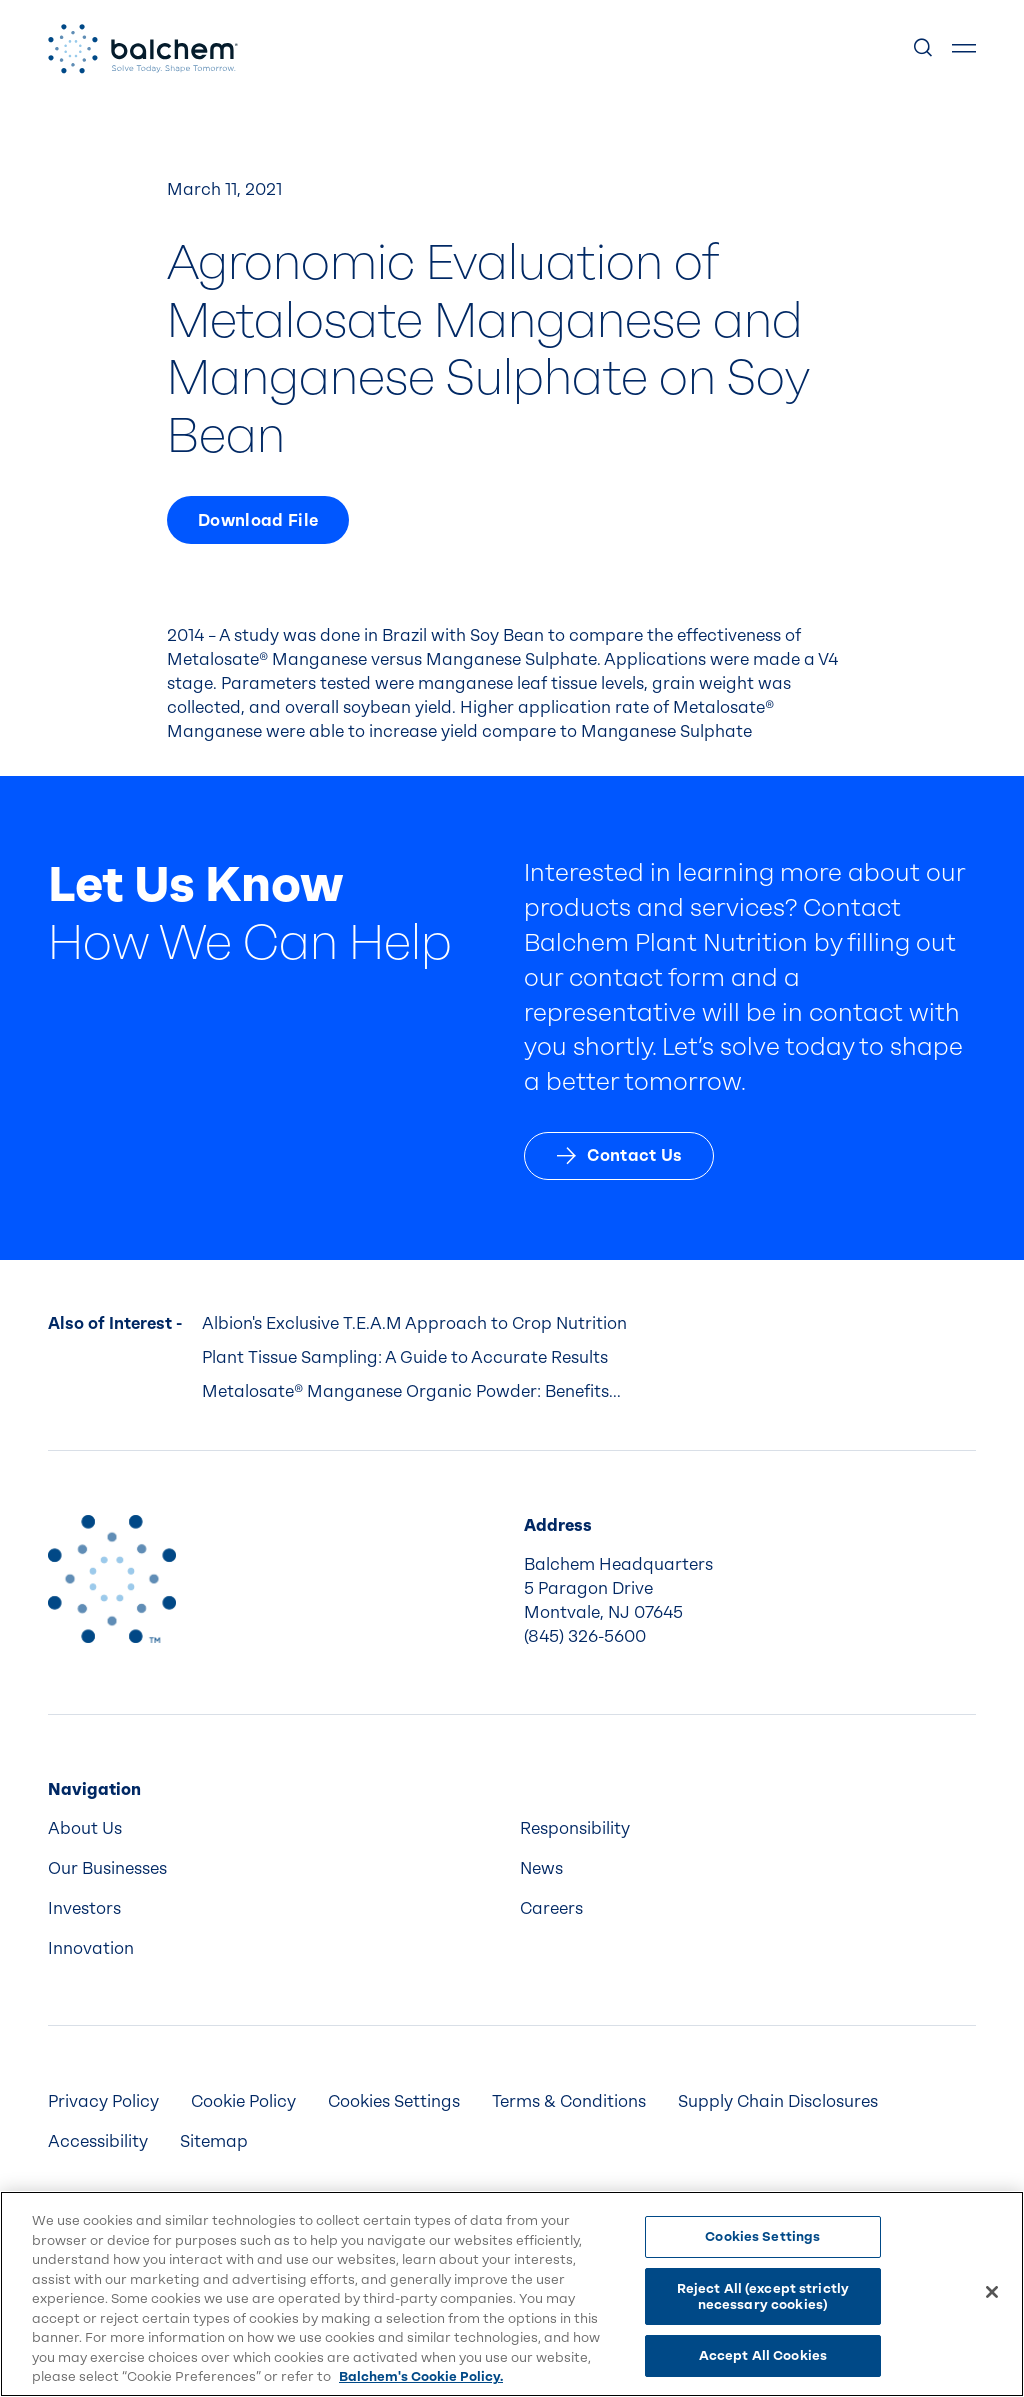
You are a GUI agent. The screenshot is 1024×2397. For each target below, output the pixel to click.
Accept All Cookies (763, 2355)
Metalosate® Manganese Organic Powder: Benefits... (411, 1391)
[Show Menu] (964, 49)
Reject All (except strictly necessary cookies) (763, 2296)
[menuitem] (276, 1829)
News (541, 1868)
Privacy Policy (103, 2101)
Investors (84, 1908)
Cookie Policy (243, 2101)
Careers (551, 1908)
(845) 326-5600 (585, 1636)
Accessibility (98, 2141)
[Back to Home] (112, 1579)
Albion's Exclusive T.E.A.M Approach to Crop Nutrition (414, 1323)
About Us (85, 1828)
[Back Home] (143, 49)
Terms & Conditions (569, 2101)
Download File (258, 520)
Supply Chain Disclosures (778, 2101)
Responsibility (575, 1828)
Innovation (91, 1948)
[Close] (992, 2292)
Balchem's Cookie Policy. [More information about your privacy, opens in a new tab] (421, 2376)
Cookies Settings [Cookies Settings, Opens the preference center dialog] (762, 2236)
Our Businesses (107, 1868)
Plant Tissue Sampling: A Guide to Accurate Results (405, 1357)
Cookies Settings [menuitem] (394, 2101)
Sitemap (214, 2141)
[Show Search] (924, 49)
